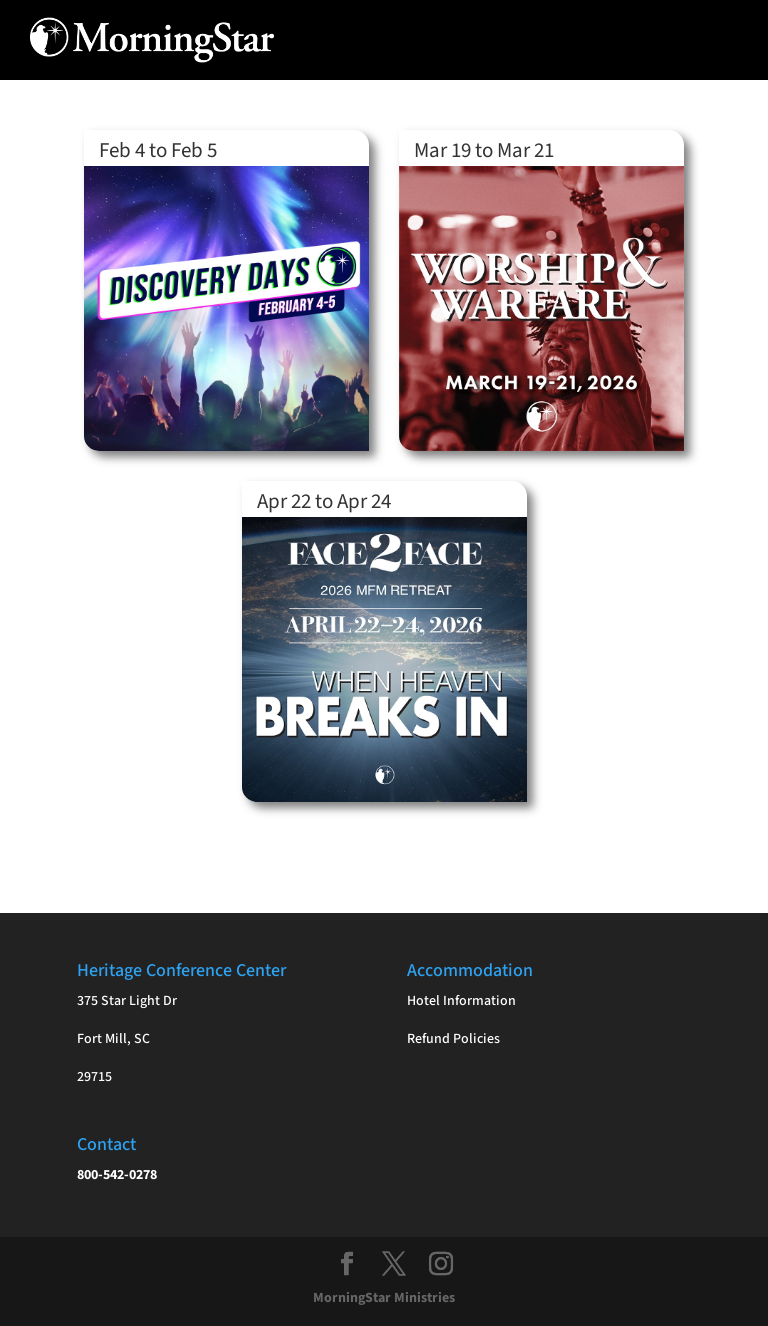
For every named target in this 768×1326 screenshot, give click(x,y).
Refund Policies (453, 1039)
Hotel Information (461, 1001)
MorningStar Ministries (384, 1298)
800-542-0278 (117, 1175)
